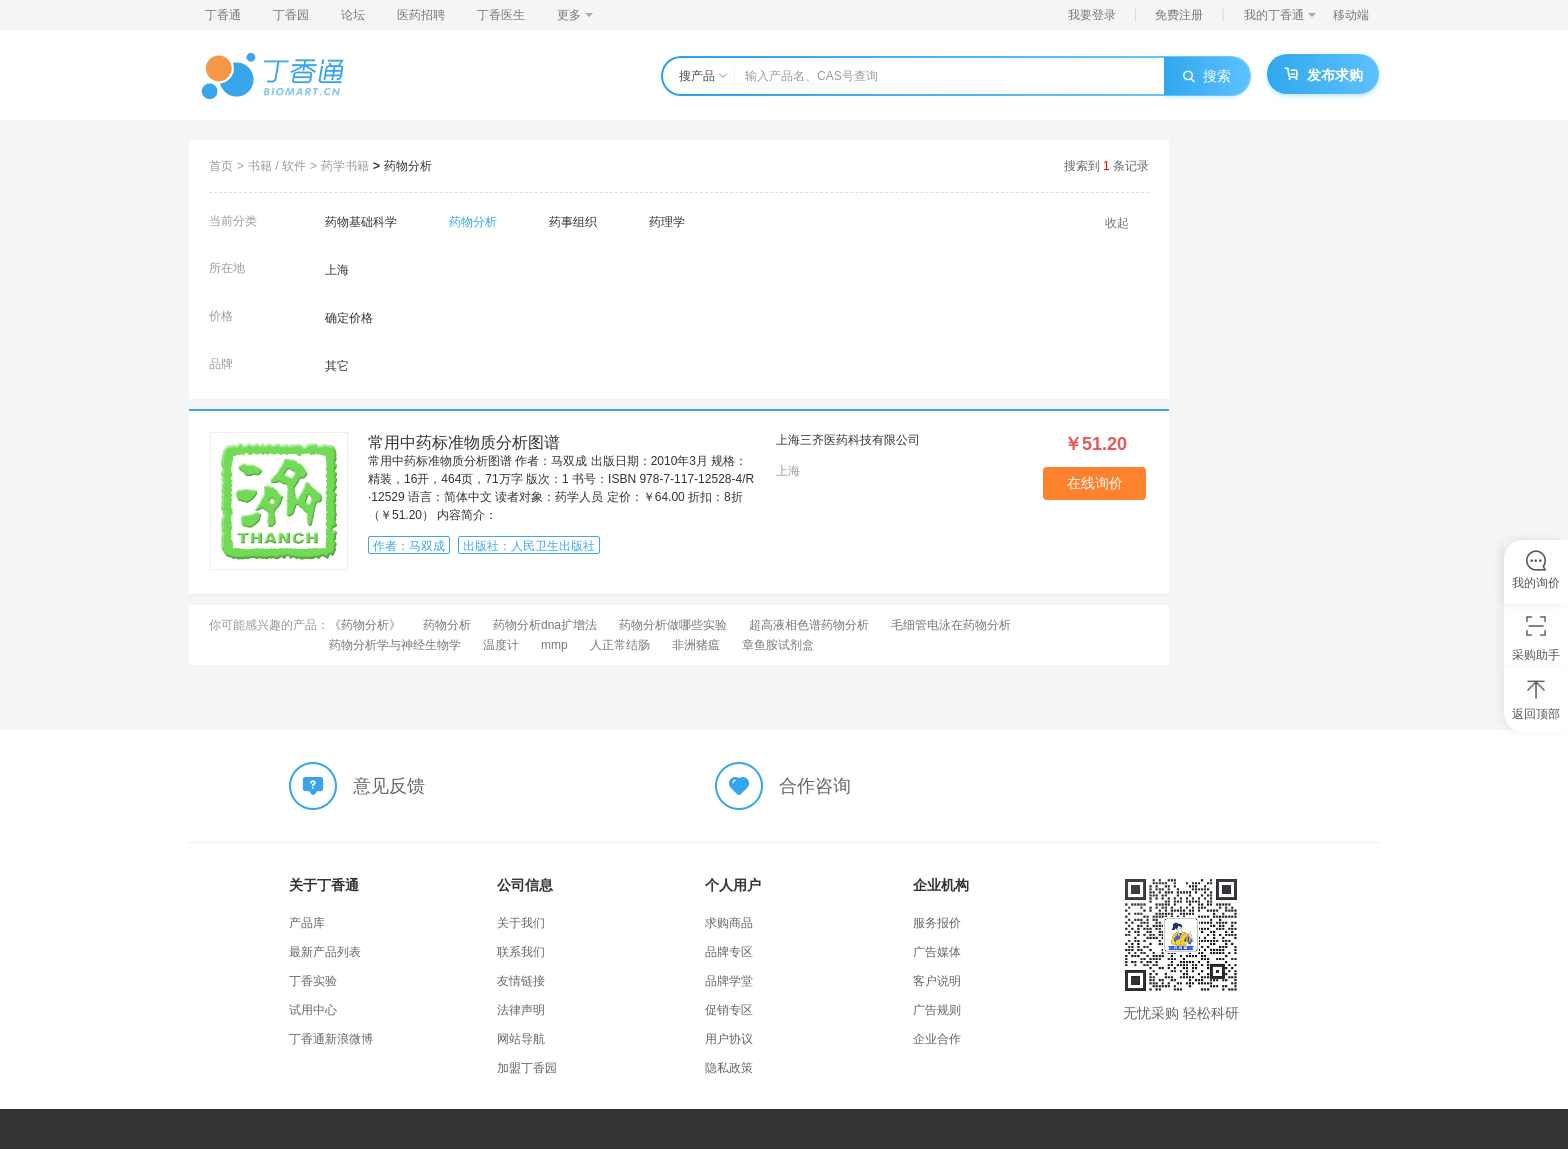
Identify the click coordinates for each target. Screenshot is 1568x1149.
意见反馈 (389, 786)
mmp (554, 645)
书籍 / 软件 (277, 166)
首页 (221, 166)
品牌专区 (729, 952)
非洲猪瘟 (696, 645)
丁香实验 (313, 981)
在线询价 (1095, 483)
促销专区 (729, 1010)
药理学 (667, 222)
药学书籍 (345, 166)
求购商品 (729, 923)
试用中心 (313, 1010)
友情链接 (521, 981)
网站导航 (521, 1039)
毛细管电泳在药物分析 (951, 625)
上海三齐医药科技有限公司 (848, 440)
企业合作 (937, 1039)
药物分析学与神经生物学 (395, 645)
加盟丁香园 (527, 1068)
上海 (337, 270)
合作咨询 (815, 786)
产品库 (307, 923)
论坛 (353, 15)
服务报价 (937, 923)
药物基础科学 (361, 222)
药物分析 (408, 166)
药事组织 (573, 222)
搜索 (1207, 76)
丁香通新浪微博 (331, 1039)
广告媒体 (937, 952)
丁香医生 (501, 15)
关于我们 (521, 923)
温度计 (501, 645)
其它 (337, 366)
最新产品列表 (325, 952)
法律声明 (521, 1010)
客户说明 (937, 981)
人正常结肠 (620, 645)
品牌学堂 (729, 981)
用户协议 (729, 1039)
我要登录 (1092, 15)
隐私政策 (729, 1068)
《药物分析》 (365, 625)
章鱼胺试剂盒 (778, 645)
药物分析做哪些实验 (673, 625)
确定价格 (349, 318)
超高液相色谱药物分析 (809, 625)
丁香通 (223, 15)
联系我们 (521, 952)
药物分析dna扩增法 (545, 625)
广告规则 (937, 1010)
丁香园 (291, 15)
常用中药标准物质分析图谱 (464, 442)
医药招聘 (421, 15)
